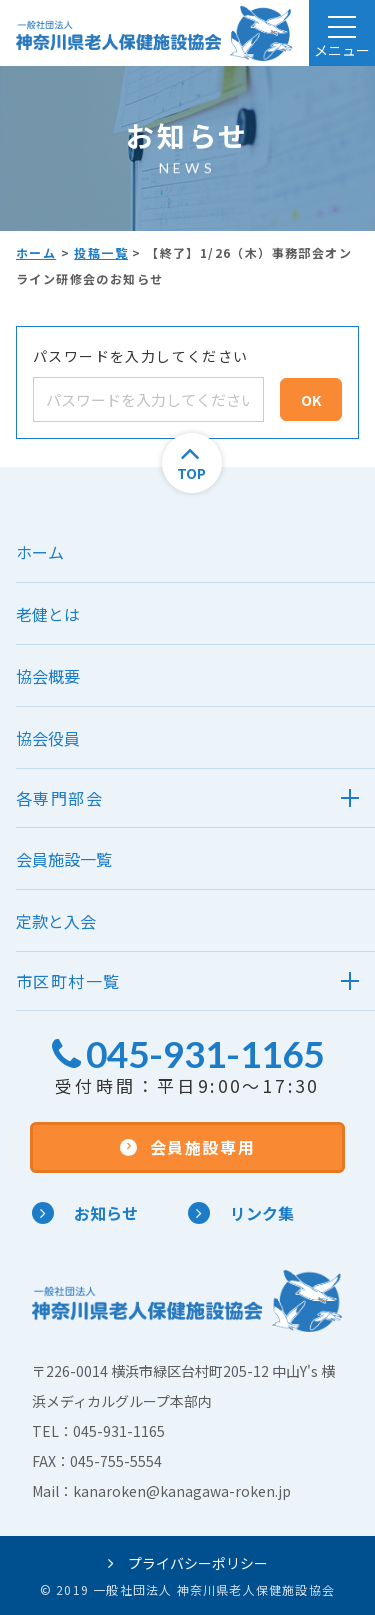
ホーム (36, 252)
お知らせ (85, 1213)
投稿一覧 (101, 252)
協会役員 (48, 738)
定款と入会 (56, 921)
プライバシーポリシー (188, 1563)
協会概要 (48, 676)
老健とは (48, 614)
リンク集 (241, 1213)
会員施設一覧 (64, 859)
